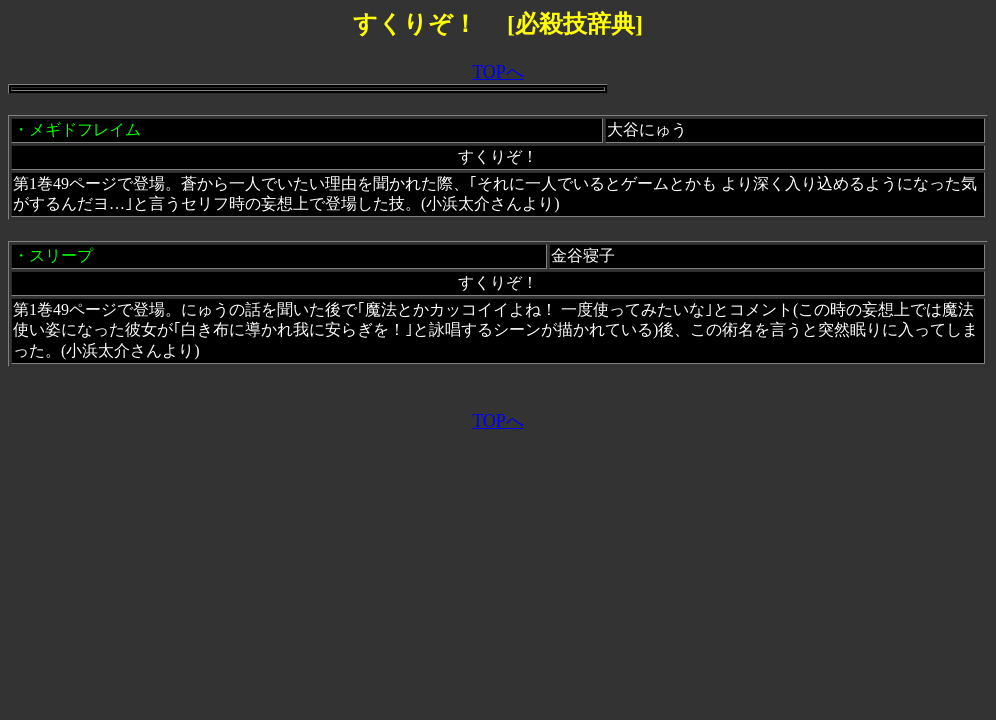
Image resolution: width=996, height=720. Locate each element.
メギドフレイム (85, 129)
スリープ (61, 255)
